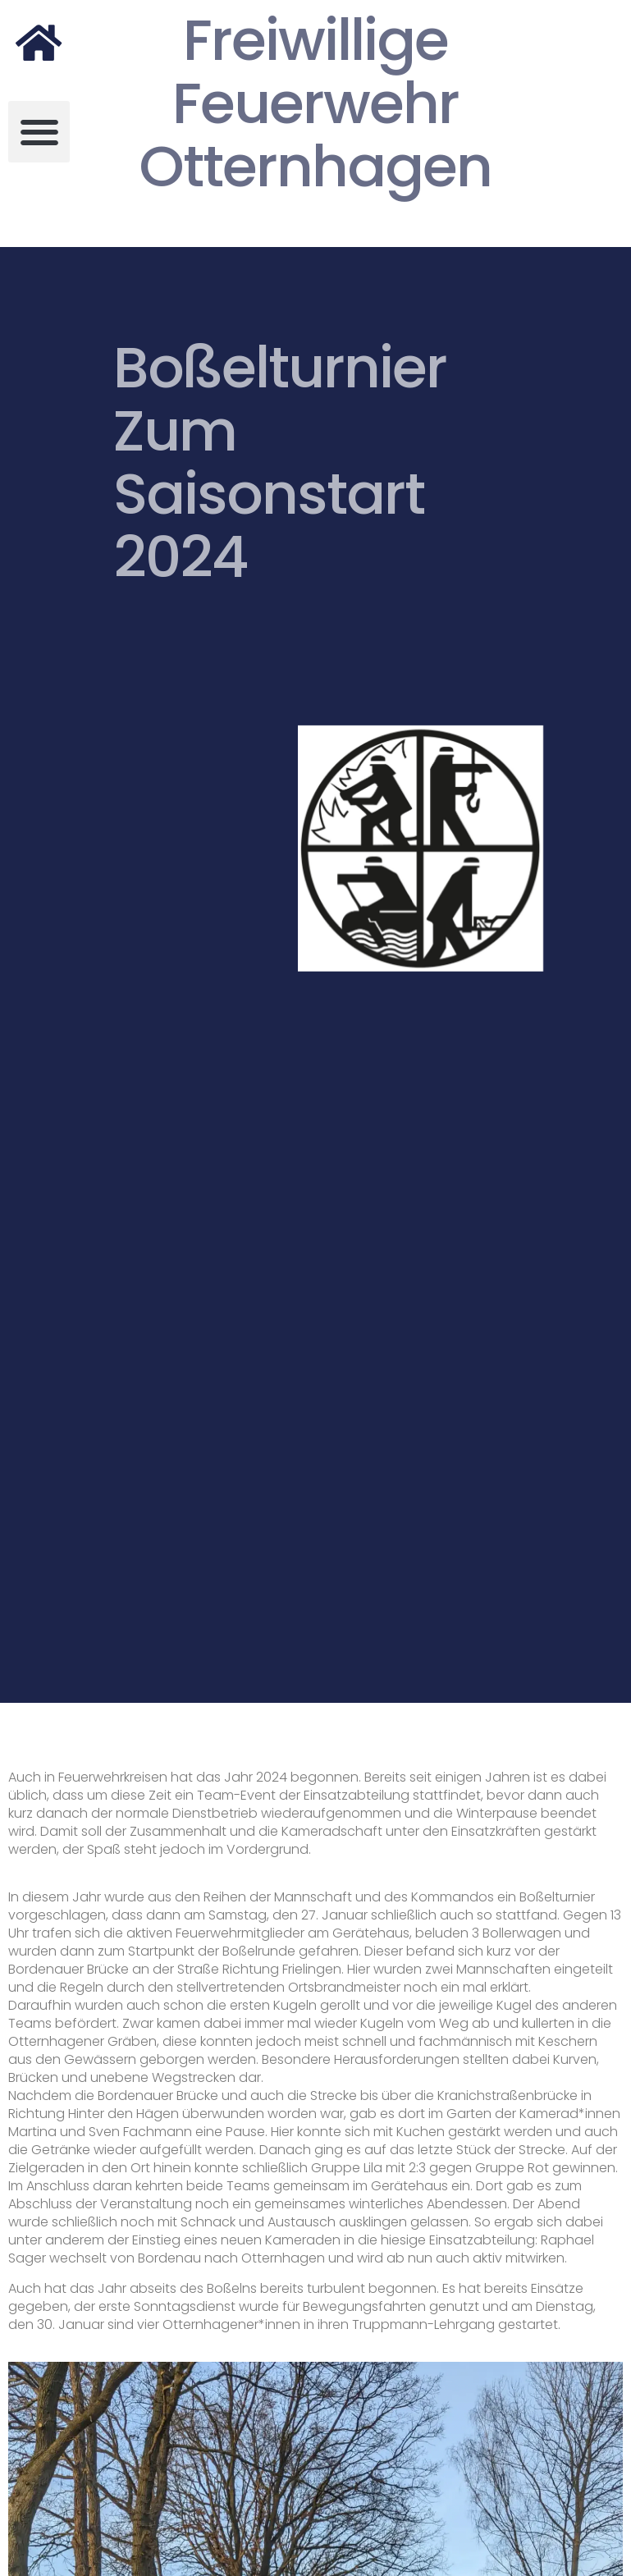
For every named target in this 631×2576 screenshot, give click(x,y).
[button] (39, 131)
